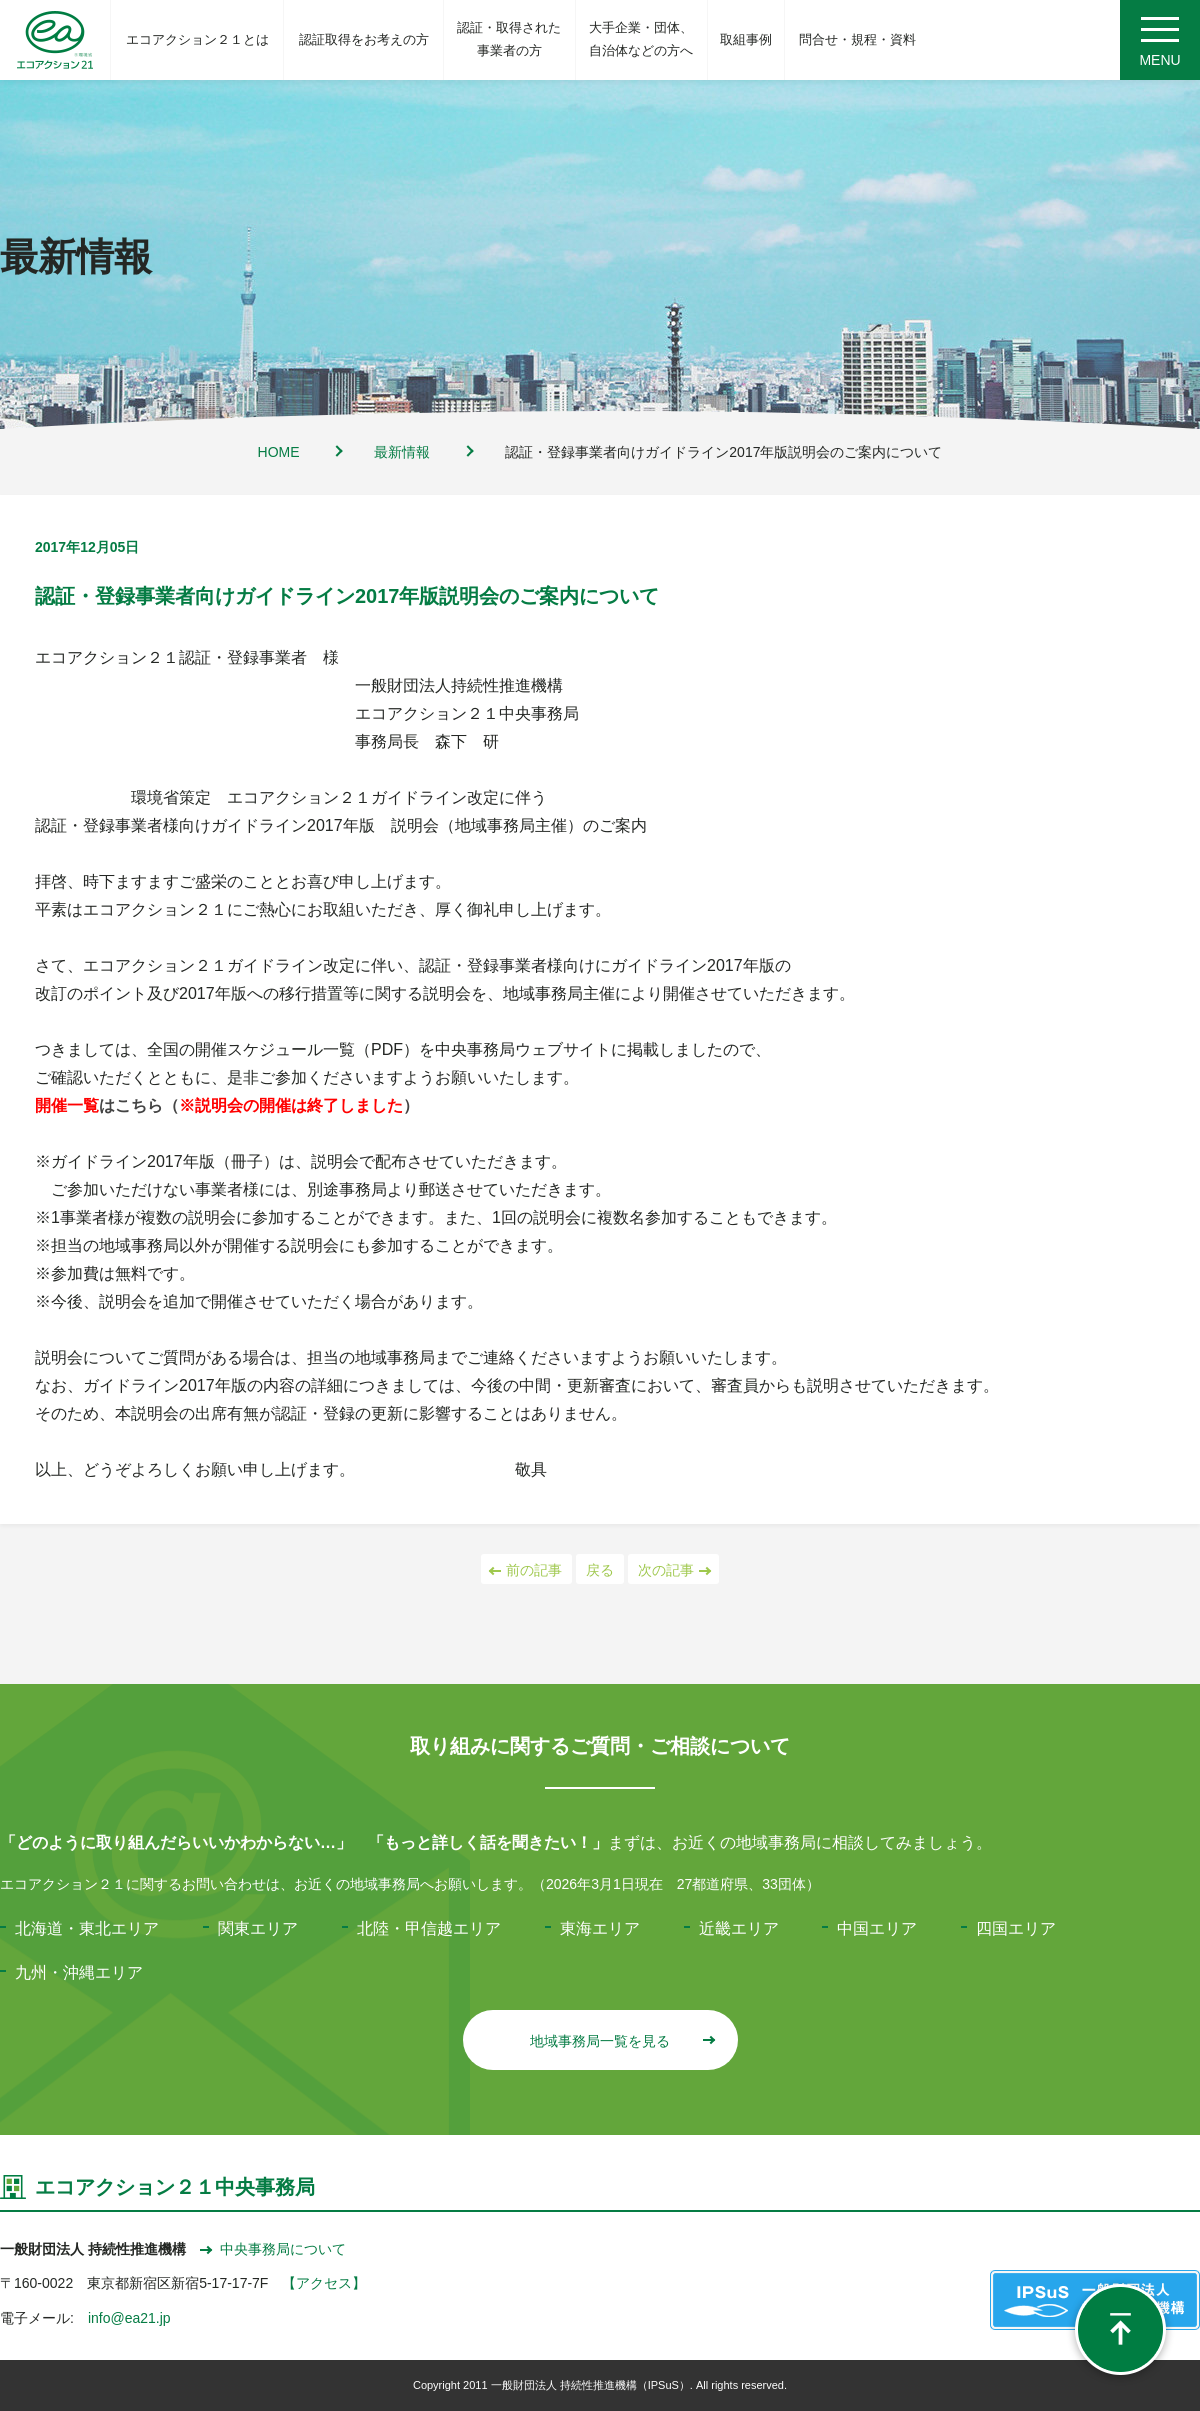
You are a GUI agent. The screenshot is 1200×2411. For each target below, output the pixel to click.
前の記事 (526, 1570)
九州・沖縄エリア (79, 1972)
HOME (279, 452)
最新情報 (402, 452)
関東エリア (258, 1928)
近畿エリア (739, 1928)
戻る (600, 1570)
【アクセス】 (324, 2283)
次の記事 (673, 1570)
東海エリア (600, 1928)
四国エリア (1016, 1928)
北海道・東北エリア (87, 1928)
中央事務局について (273, 2249)
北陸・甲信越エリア (429, 1928)
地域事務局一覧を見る (621, 2041)
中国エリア (877, 1928)
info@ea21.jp (129, 2318)
